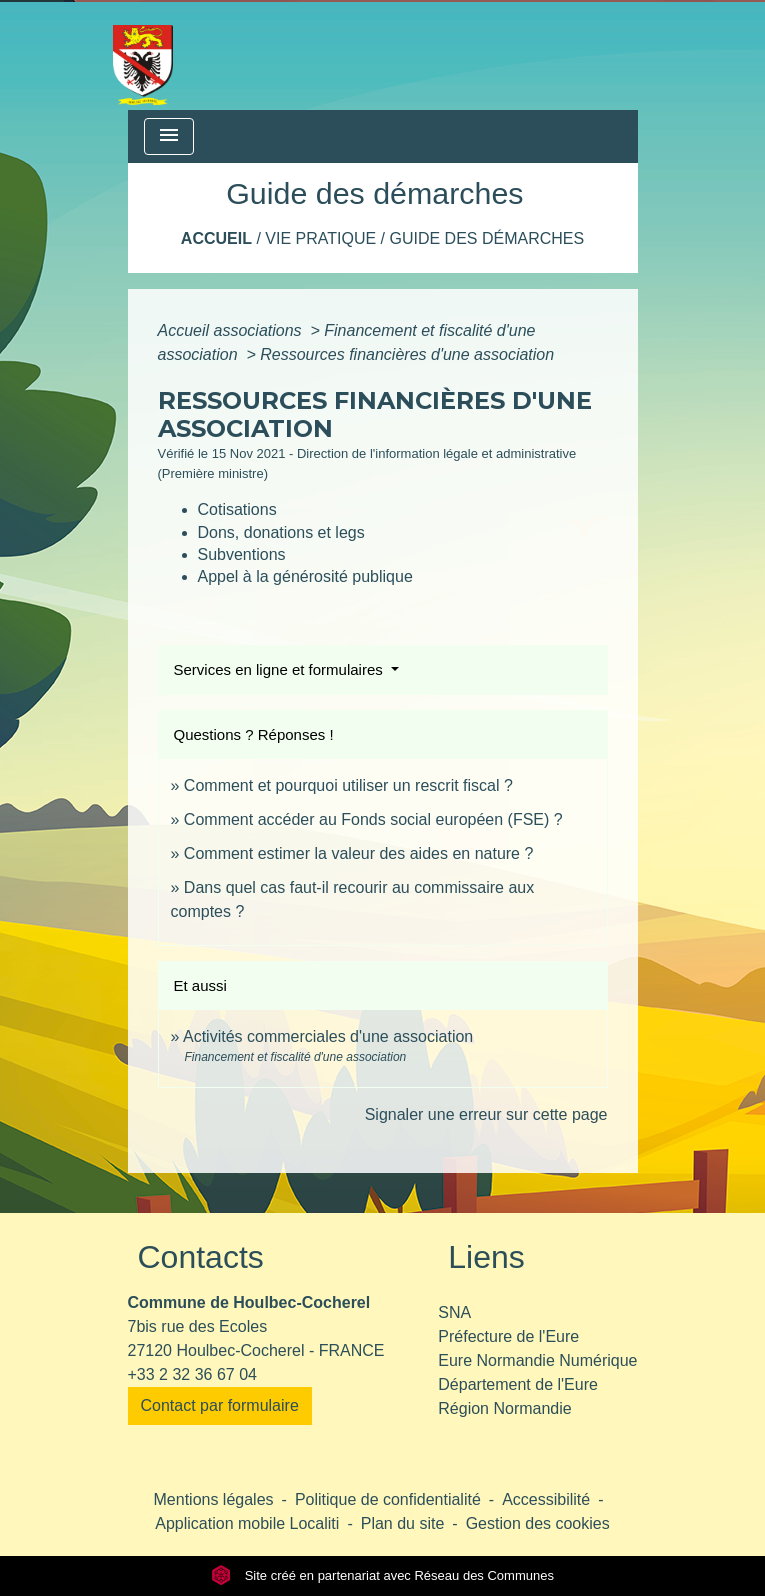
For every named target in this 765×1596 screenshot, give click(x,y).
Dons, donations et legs (281, 532)
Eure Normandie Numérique (537, 1360)
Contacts (201, 1257)
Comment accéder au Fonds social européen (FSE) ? (373, 819)
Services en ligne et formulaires (280, 669)
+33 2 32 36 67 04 (192, 1374)
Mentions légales (214, 1499)
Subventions (242, 554)
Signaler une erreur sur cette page (486, 1114)
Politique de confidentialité (388, 1499)
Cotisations (237, 509)
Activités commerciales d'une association (328, 1036)
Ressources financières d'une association (407, 354)
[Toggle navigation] (169, 136)
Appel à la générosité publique (305, 576)
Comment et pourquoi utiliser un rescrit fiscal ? (348, 785)
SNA (454, 1312)
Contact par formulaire (220, 1405)
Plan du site (403, 1523)
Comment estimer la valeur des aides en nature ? (359, 853)
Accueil (216, 238)
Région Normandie (504, 1408)
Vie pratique (320, 238)
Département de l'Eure (518, 1384)
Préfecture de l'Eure (508, 1336)
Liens (486, 1257)
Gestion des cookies (538, 1523)
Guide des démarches (486, 238)
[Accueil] (143, 55)
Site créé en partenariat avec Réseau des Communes (382, 1575)
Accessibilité (546, 1499)
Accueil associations (232, 330)
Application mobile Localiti (247, 1523)
